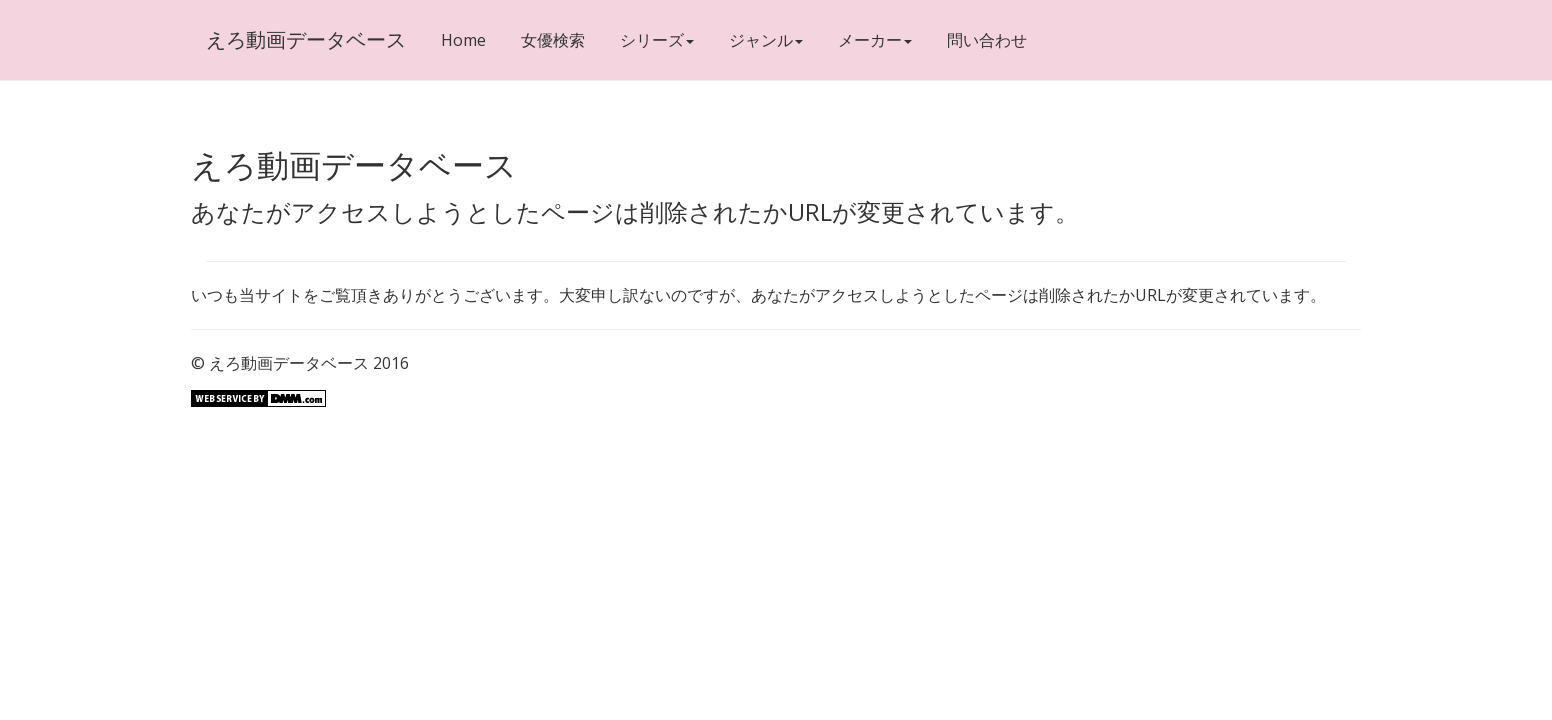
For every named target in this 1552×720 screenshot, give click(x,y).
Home (463, 40)
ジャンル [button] (766, 40)
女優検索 (553, 40)
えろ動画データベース (306, 39)
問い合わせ (987, 40)
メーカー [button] (875, 40)
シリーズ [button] (657, 40)
